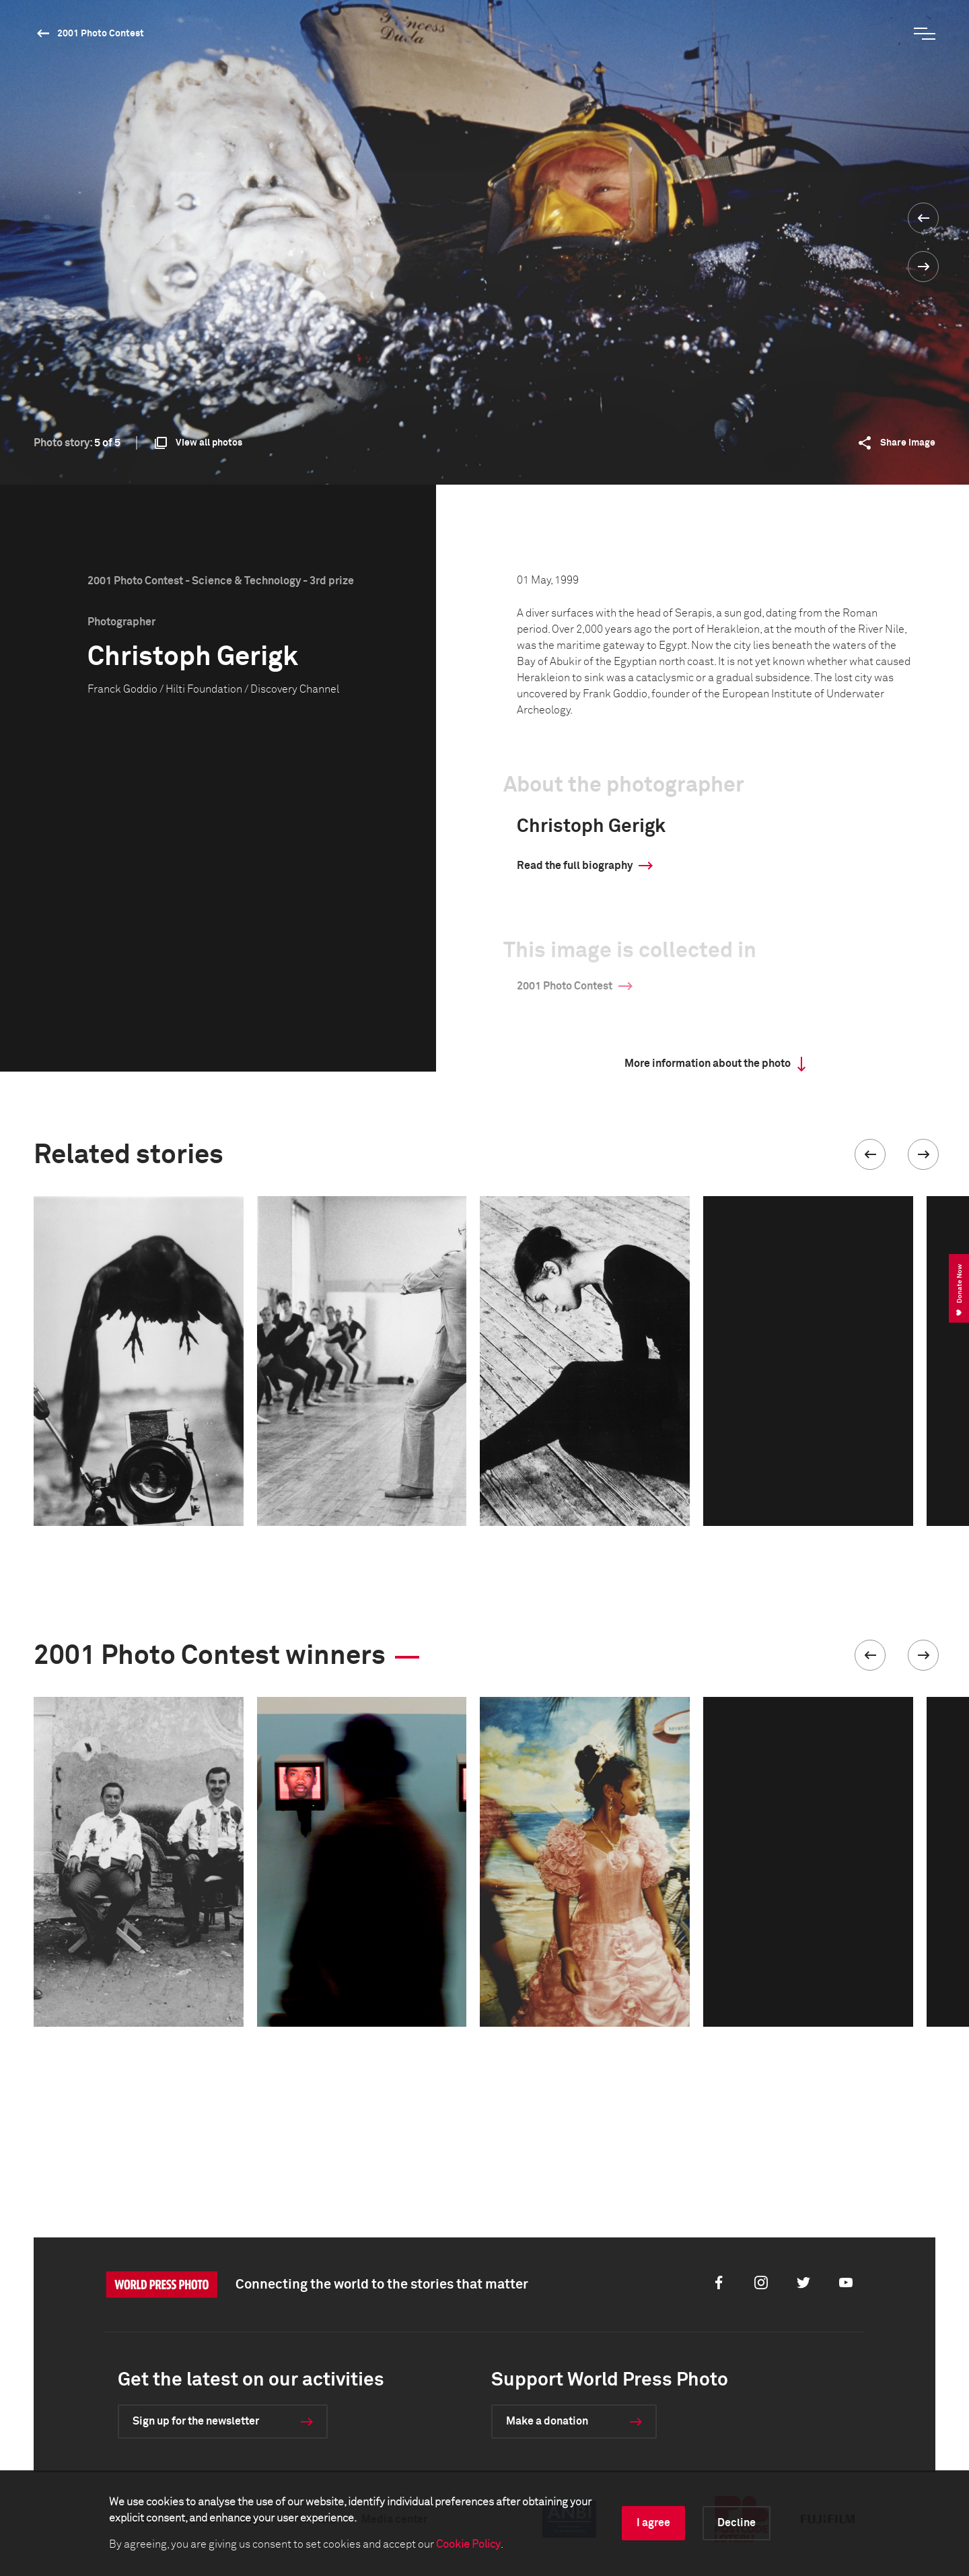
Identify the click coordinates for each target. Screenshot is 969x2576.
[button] (870, 1154)
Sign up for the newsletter (196, 2421)
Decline (736, 2522)
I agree (653, 2522)
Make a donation (547, 2421)
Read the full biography (575, 865)
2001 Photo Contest (100, 33)
